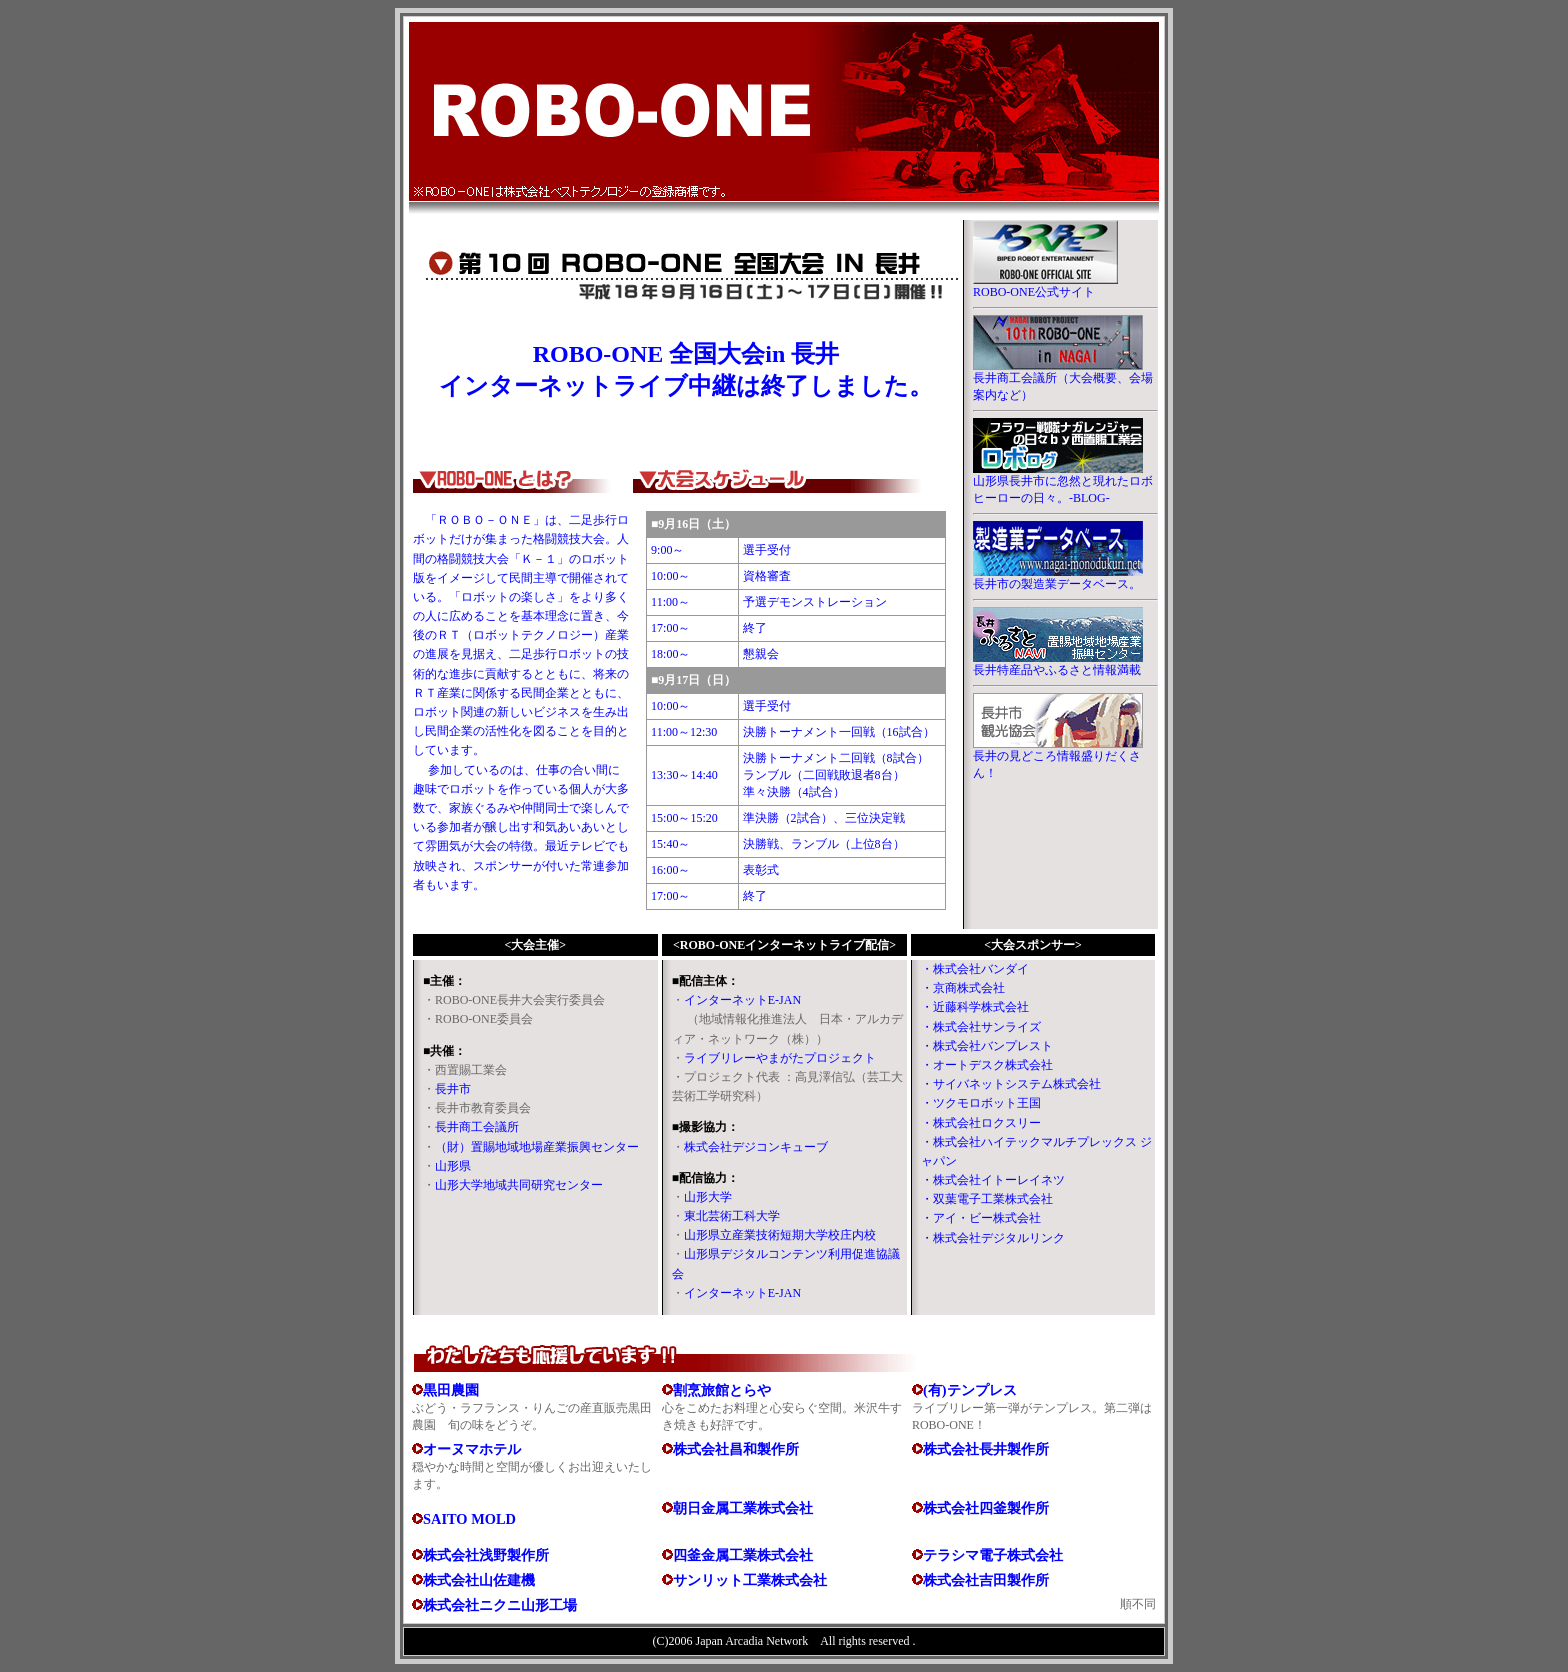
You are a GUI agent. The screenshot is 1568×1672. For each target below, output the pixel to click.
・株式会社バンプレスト (987, 1046)
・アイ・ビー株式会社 (981, 1218)
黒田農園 (451, 1390)
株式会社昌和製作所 (736, 1449)
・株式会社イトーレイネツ (993, 1180)
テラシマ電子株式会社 (993, 1555)
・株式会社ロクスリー (981, 1123)
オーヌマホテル (472, 1449)
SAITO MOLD (469, 1519)
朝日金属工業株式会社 (743, 1508)
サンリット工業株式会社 (750, 1580)
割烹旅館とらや (722, 1390)
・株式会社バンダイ (975, 969)
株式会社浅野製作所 (486, 1555)
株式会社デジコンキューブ (756, 1147)
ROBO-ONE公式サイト (1034, 292)
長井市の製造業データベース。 (1057, 584)
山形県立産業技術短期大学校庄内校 (780, 1235)
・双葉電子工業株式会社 (987, 1199)
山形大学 (708, 1197)
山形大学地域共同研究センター (519, 1185)
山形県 (453, 1166)
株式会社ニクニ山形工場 (500, 1605)
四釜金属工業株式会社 (743, 1555)
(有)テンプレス (970, 1390)
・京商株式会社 (963, 988)
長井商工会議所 (477, 1127)
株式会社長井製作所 (986, 1449)
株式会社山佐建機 (479, 1580)
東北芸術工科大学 (732, 1216)
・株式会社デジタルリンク (993, 1238)
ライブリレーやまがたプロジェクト (780, 1058)
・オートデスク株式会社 (987, 1065)
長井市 (453, 1089)
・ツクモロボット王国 (981, 1103)
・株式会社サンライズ (981, 1027)
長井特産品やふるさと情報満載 (1057, 670)
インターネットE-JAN (742, 1000)
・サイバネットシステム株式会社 (1011, 1084)
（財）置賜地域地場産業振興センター (537, 1147)
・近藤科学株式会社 (975, 1007)
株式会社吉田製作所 (986, 1580)
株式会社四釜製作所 (986, 1508)
